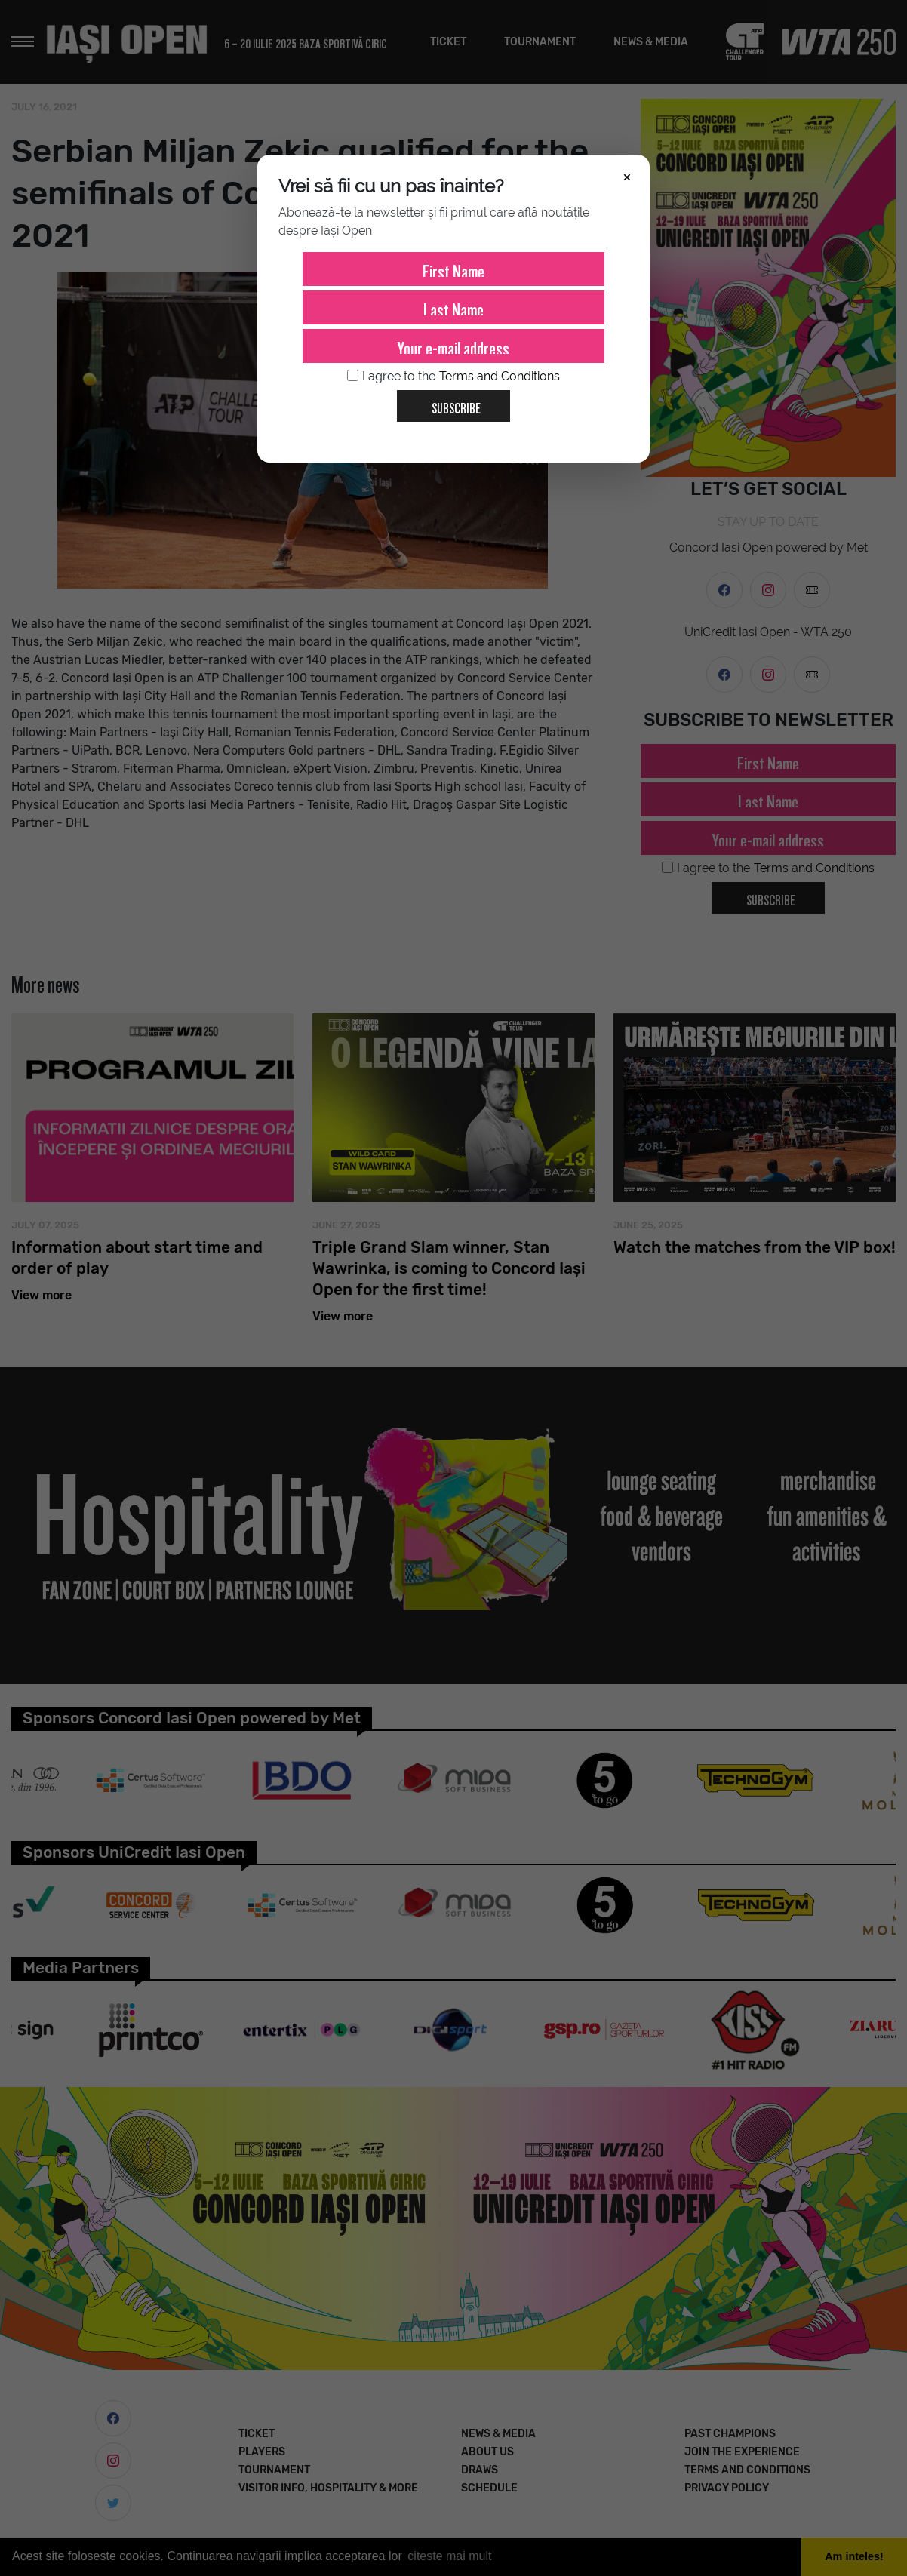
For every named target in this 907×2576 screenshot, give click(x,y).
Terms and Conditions (499, 376)
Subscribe (450, 402)
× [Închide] (627, 175)
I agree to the (453, 376)
